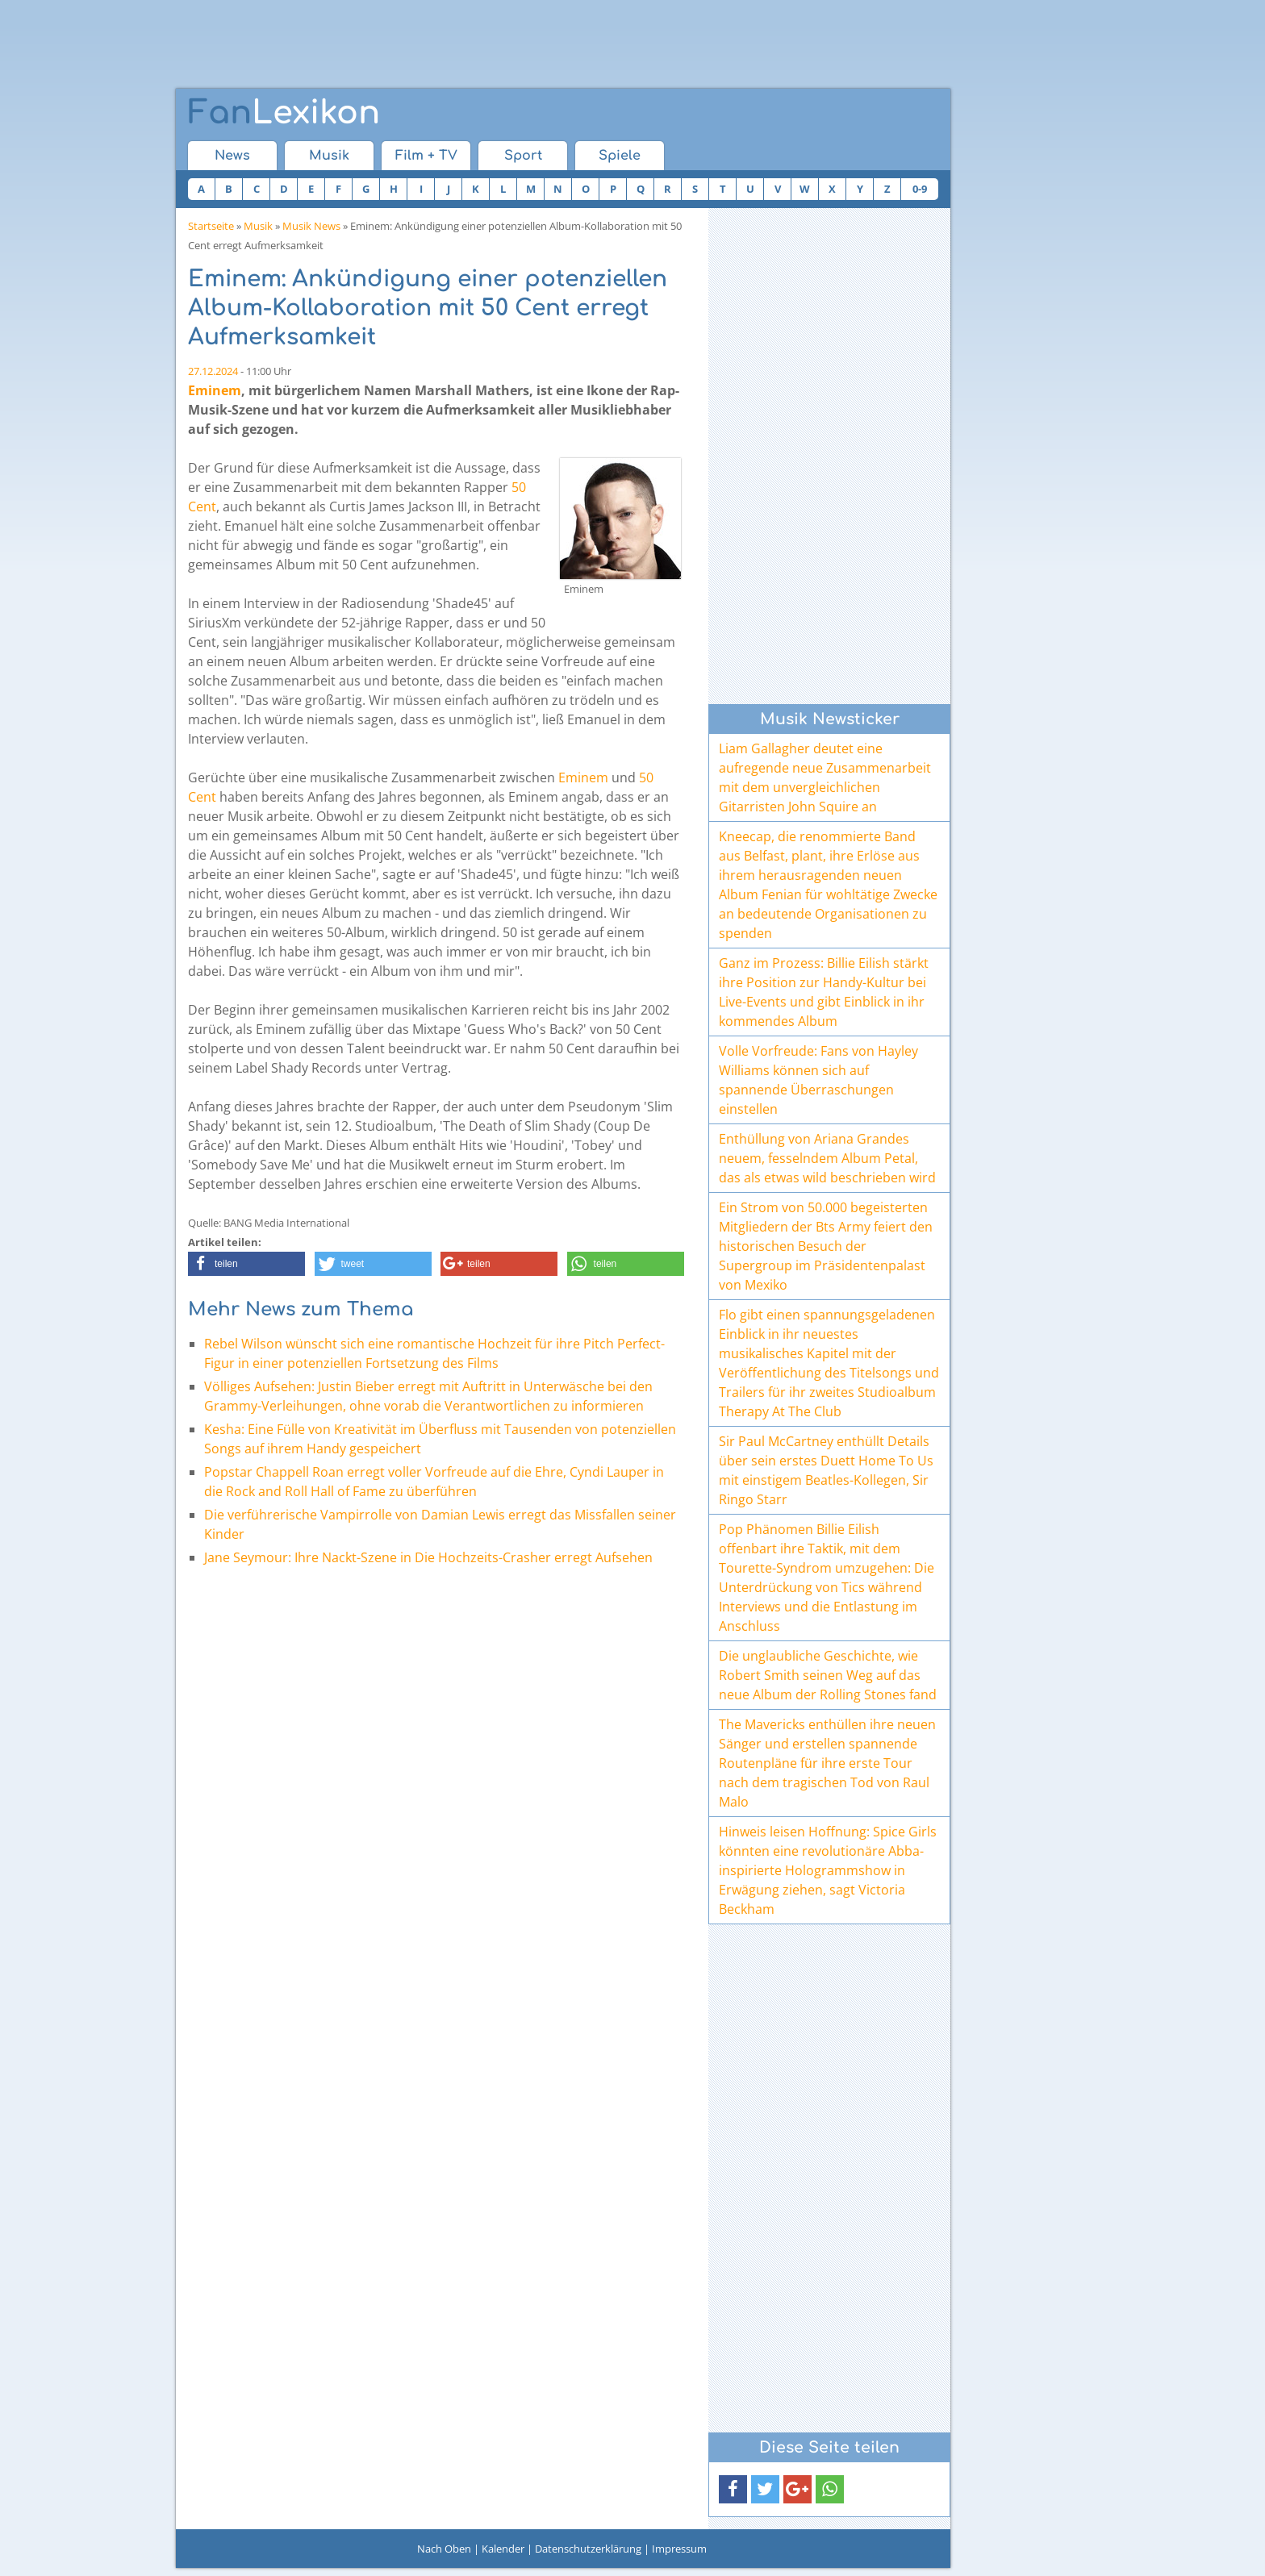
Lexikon (284, 113)
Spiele (620, 155)
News (232, 155)
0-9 (919, 188)
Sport (523, 155)
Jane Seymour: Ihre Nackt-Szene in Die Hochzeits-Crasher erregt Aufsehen (428, 1557)
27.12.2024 (213, 371)
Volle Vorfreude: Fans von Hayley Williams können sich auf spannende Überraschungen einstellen (818, 1080)
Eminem (214, 390)
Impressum (679, 2548)
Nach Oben (444, 2548)
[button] (246, 1264)
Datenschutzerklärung (588, 2548)
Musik (329, 155)
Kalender (503, 2548)
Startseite (211, 226)
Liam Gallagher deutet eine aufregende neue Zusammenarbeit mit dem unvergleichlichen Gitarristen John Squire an (825, 777)
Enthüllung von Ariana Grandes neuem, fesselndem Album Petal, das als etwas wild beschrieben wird (827, 1158)
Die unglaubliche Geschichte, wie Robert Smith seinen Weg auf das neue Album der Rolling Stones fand (828, 1675)
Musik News (311, 226)
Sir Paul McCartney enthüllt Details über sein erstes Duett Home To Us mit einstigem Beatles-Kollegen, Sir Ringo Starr (826, 1470)
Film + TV (426, 155)
